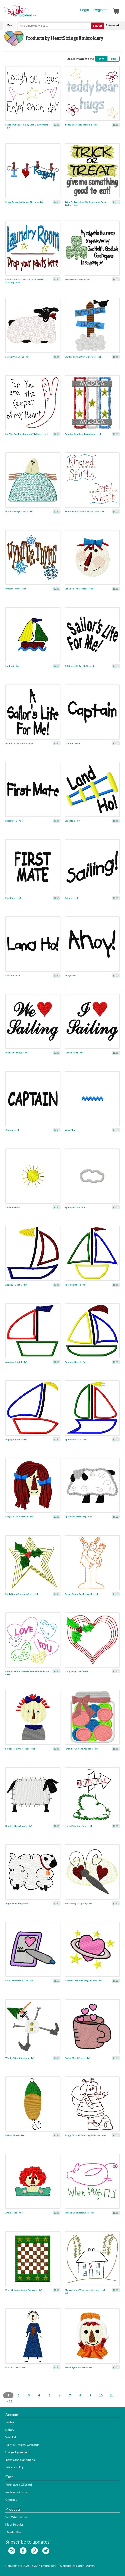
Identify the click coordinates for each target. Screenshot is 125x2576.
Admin (90, 2565)
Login (84, 10)
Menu (10, 25)
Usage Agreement (17, 2452)
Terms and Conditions (20, 2459)
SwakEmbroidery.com (35, 12)
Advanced (112, 25)
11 (111, 2395)
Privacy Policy (14, 2467)
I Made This (13, 2532)
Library (9, 2429)
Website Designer (71, 2565)
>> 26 (8, 2401)
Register (100, 10)
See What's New (16, 2517)
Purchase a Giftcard (18, 2484)
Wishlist (10, 2437)
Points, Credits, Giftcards (22, 2444)
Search (97, 25)
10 (100, 2395)
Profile (9, 2422)
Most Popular (14, 2524)
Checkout (12, 2499)
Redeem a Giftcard (17, 2492)
